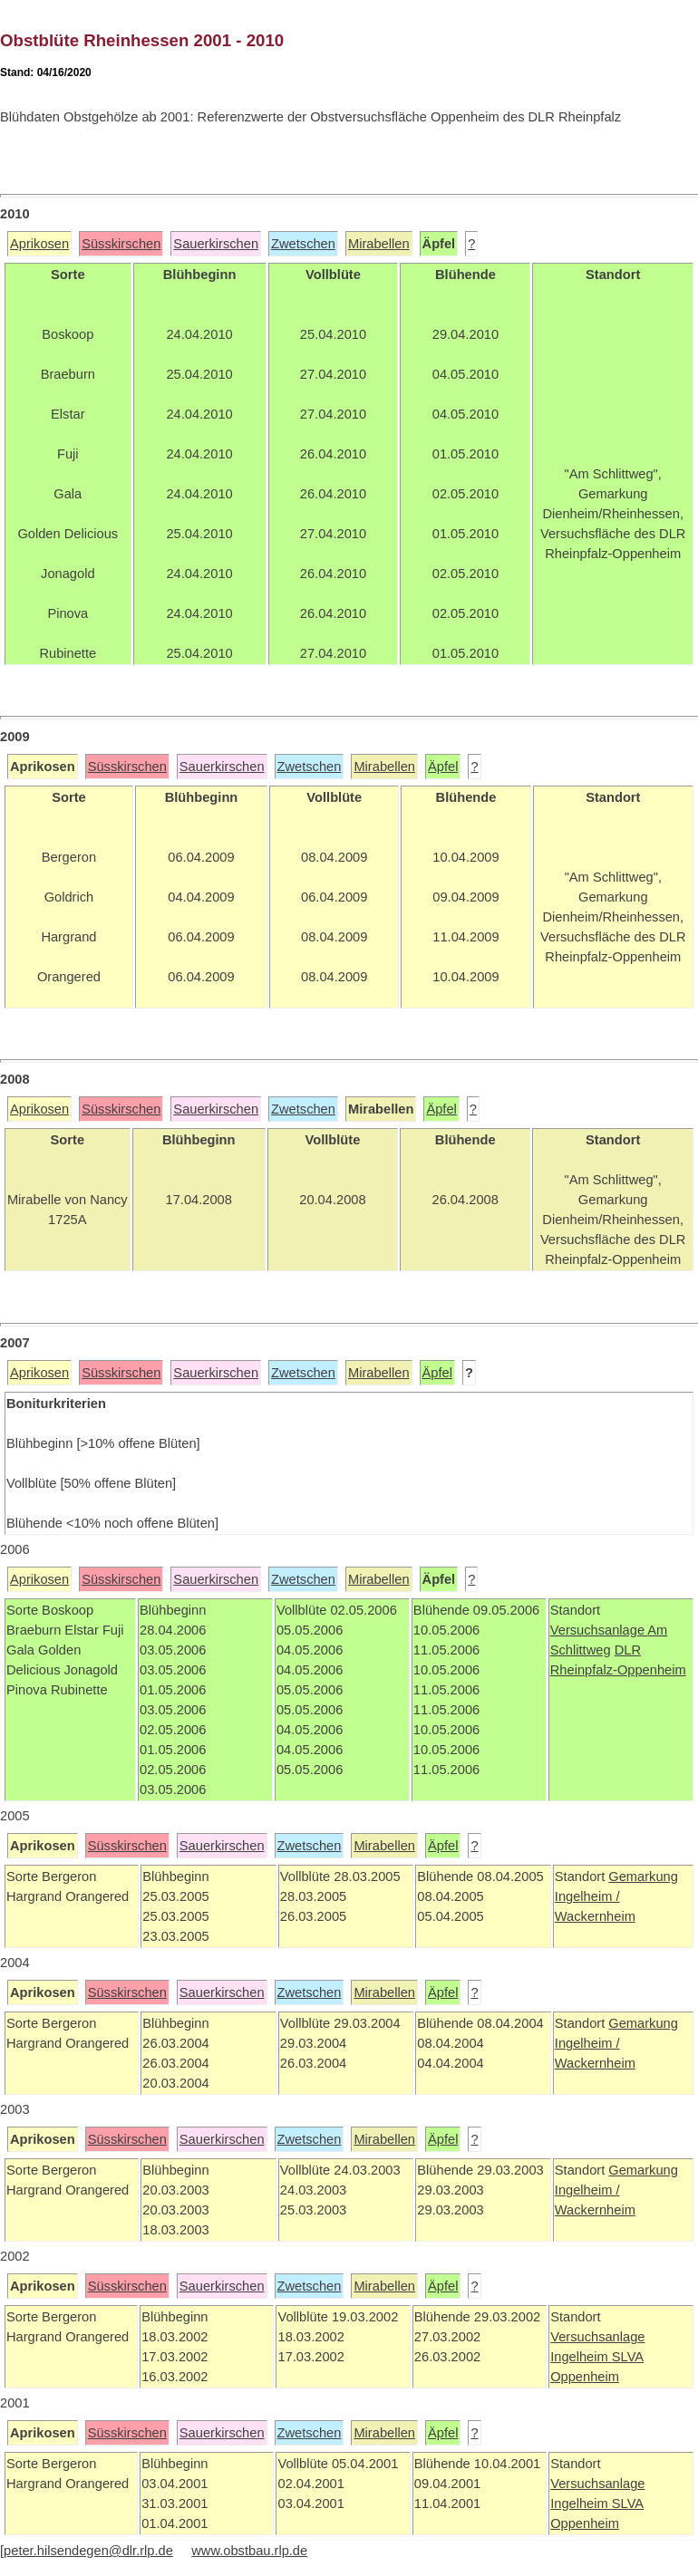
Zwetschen (303, 243)
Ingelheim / (587, 1896)
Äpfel (443, 766)
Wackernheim (595, 1916)
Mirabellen (379, 243)
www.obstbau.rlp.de (249, 2550)
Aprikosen (39, 243)
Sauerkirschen (215, 243)
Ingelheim (581, 2356)
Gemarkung (643, 1876)
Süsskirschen (121, 243)
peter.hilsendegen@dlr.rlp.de (88, 2550)
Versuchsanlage (599, 1630)
